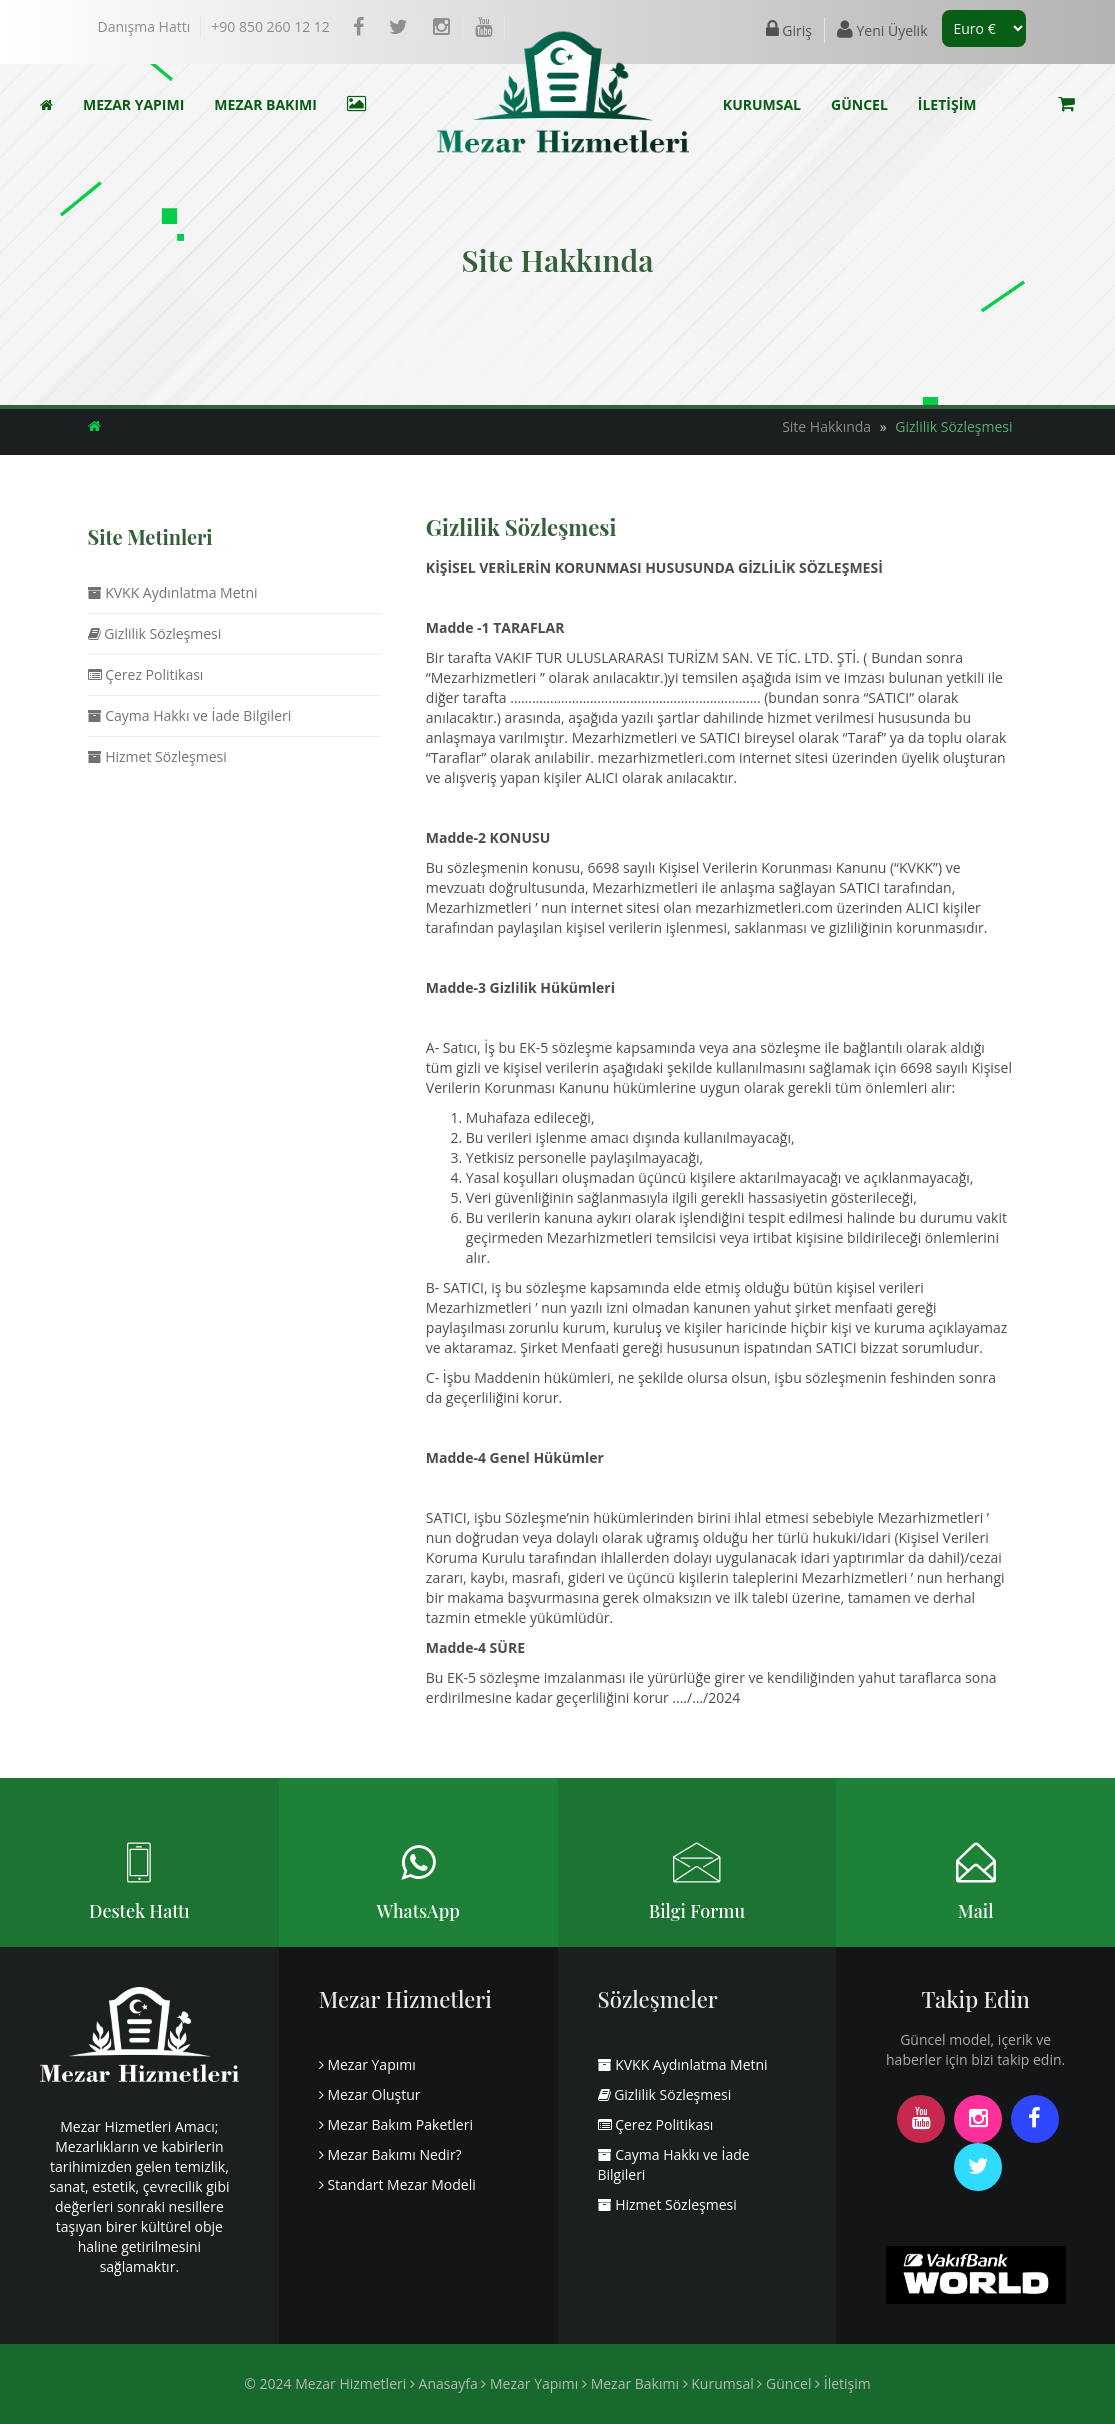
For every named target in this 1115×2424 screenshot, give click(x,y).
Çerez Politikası (146, 674)
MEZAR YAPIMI (133, 104)
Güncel (784, 2383)
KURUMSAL (762, 104)
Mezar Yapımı (367, 2064)
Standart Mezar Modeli (397, 2184)
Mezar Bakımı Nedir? (390, 2154)
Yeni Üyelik (882, 29)
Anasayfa (444, 2383)
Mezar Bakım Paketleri (396, 2124)
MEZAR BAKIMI (265, 104)
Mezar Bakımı (630, 2383)
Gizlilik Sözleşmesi (953, 426)
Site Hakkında (826, 426)
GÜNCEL (859, 104)
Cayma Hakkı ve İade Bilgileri (190, 715)
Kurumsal (718, 2383)
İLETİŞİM (947, 104)
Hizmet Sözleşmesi (157, 756)
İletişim (843, 2383)
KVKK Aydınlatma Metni (173, 592)
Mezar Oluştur (370, 2094)
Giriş (789, 29)
